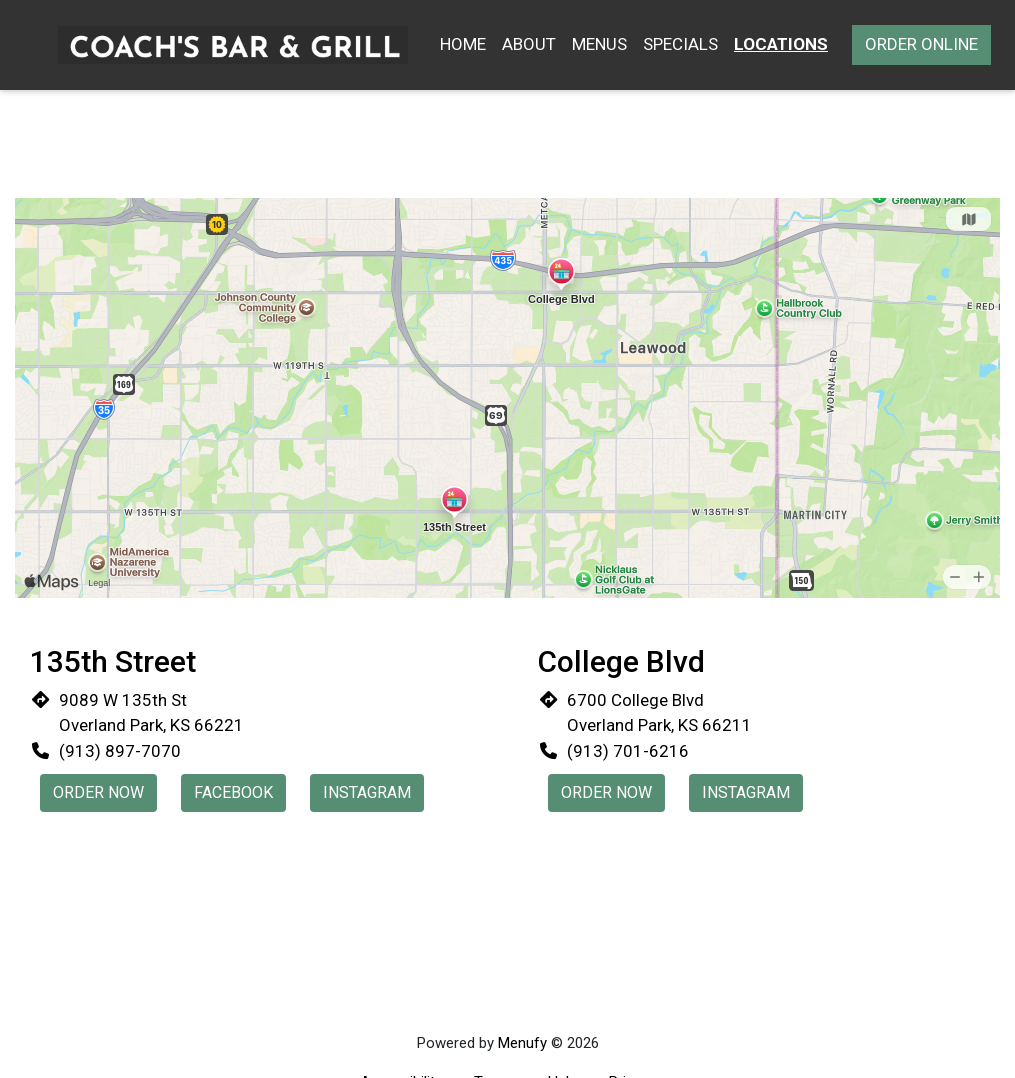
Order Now (98, 792)
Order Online (921, 44)
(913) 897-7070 (120, 751)
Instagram (367, 792)
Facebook (233, 792)
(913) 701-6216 (628, 751)
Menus (599, 44)
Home (463, 44)
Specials (680, 44)
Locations (781, 44)
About (529, 44)
